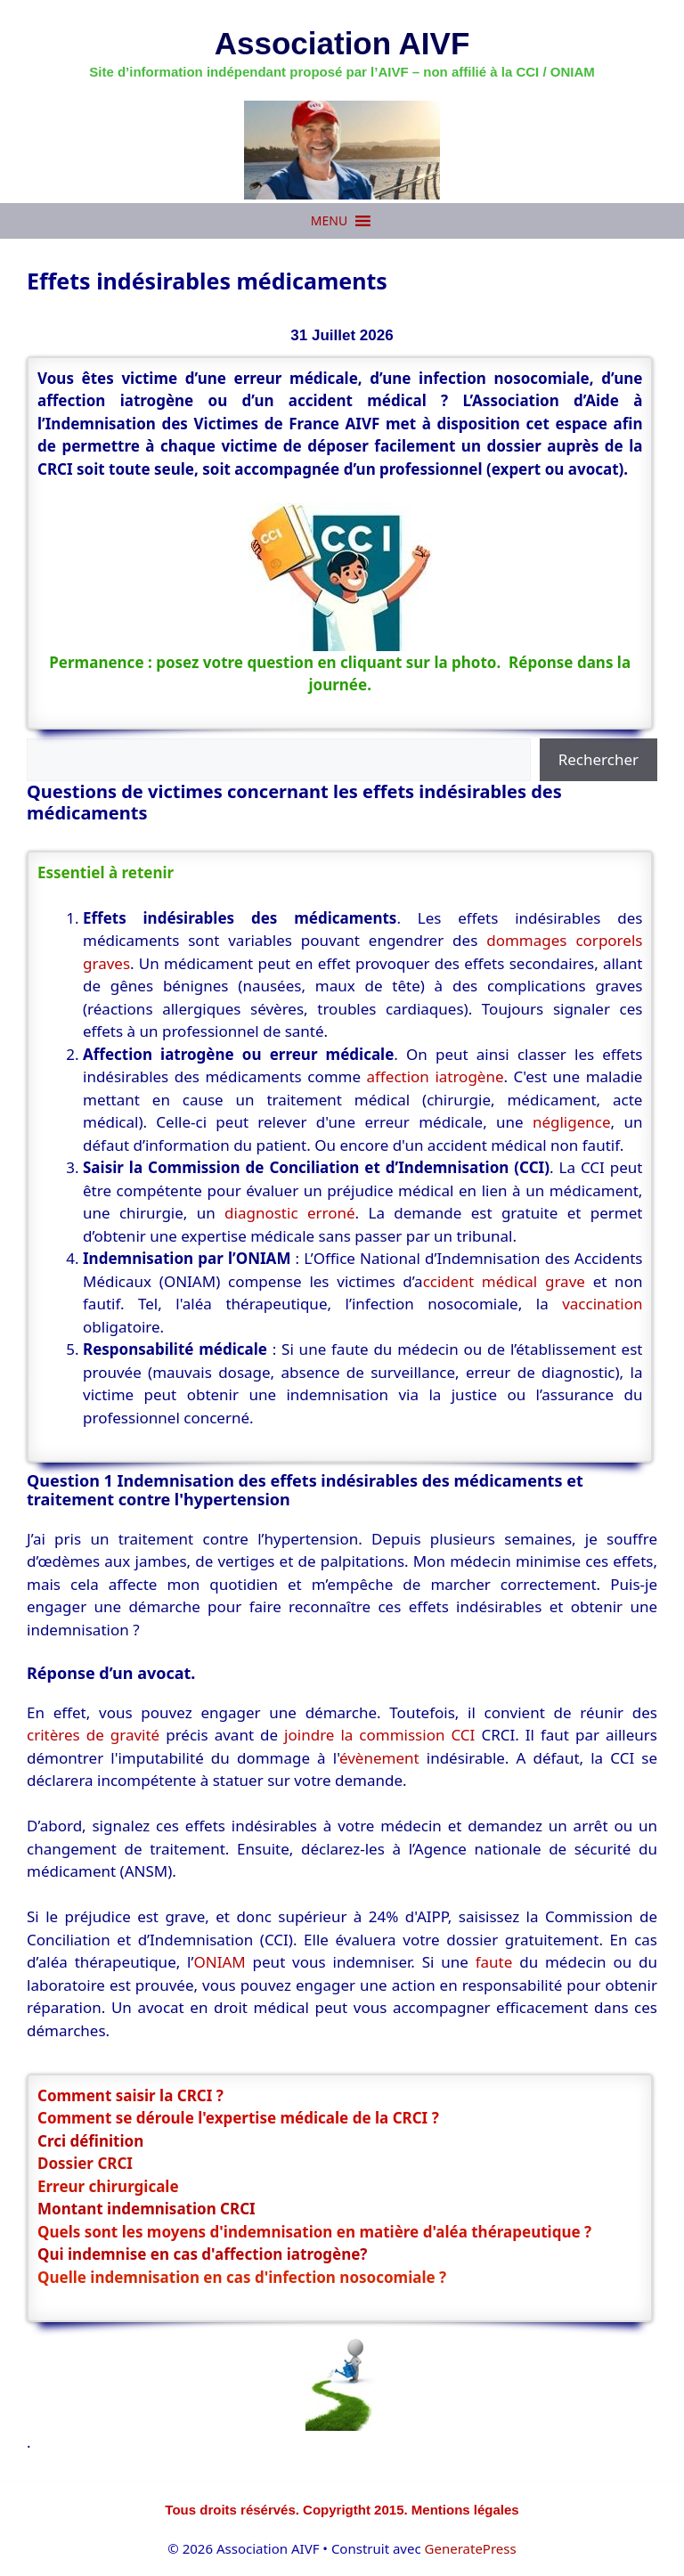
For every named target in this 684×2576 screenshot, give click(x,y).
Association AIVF (342, 43)
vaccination (602, 1303)
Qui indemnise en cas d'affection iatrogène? (202, 2254)
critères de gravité (93, 1734)
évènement (379, 1758)
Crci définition (90, 2141)
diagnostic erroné (289, 1212)
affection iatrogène (435, 1076)
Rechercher (598, 759)
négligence (572, 1122)
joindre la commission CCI (379, 1734)
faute (497, 1962)
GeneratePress (471, 2548)
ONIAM (219, 1962)
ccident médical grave (504, 1281)
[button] (329, 221)
